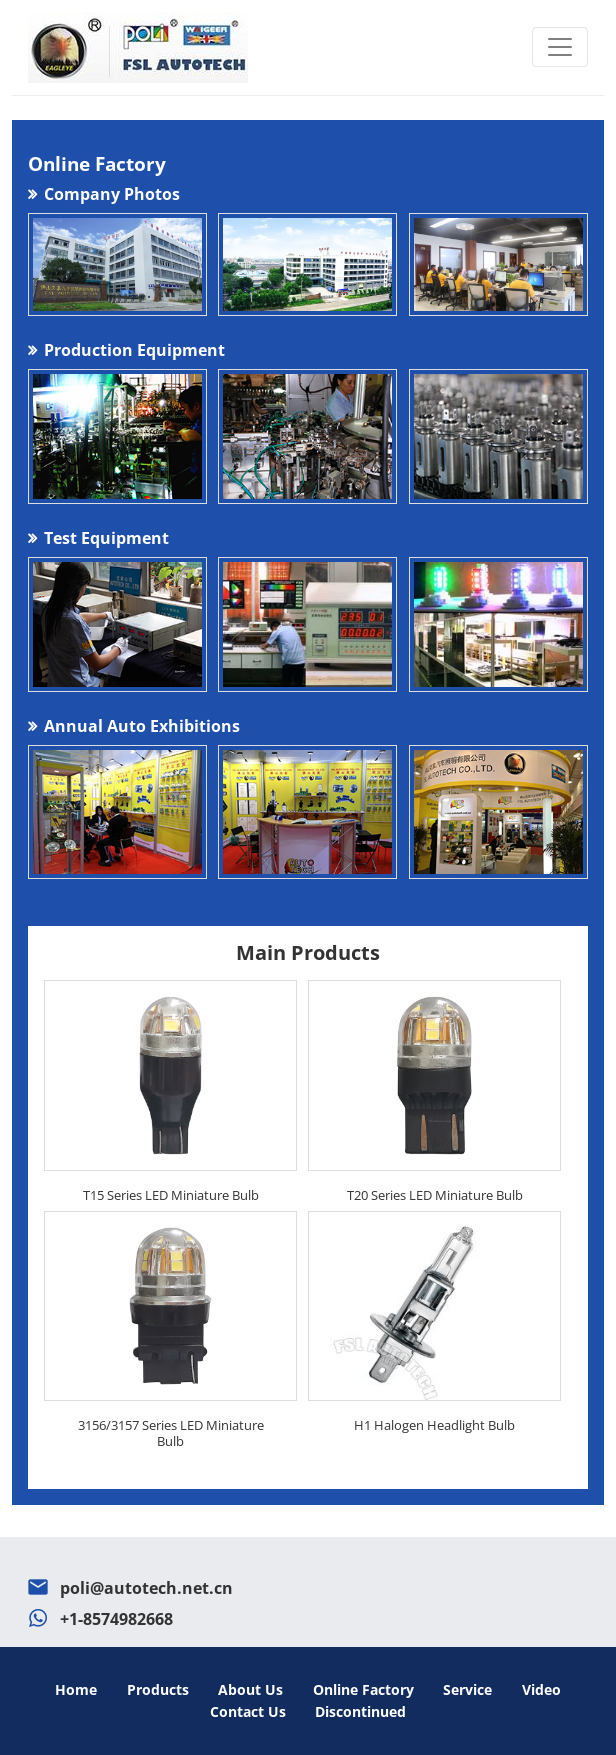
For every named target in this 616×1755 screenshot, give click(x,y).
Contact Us (248, 1711)
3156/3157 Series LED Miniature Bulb (171, 1433)
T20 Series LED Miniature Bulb (435, 1195)
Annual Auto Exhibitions (142, 726)
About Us (250, 1689)
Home (76, 1689)
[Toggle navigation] (560, 47)
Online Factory (363, 1689)
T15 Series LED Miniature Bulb (171, 1195)
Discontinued (360, 1711)
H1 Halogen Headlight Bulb (434, 1425)
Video (541, 1689)
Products (158, 1689)
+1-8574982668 (116, 1619)
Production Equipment (134, 350)
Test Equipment (106, 538)
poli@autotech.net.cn (146, 1588)
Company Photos (112, 194)
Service (467, 1689)
